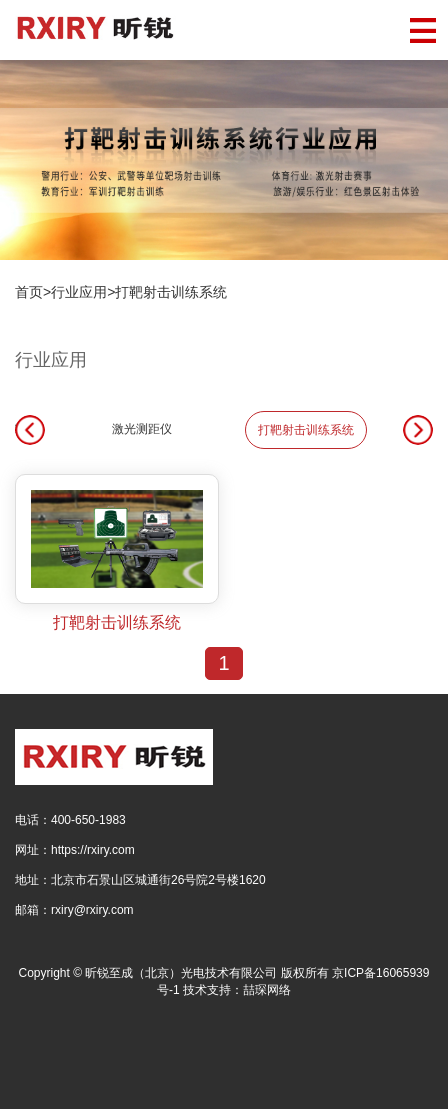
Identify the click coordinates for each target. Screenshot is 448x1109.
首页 (29, 292)
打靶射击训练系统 (171, 292)
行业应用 (79, 292)
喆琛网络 (267, 990)
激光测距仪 (142, 429)
